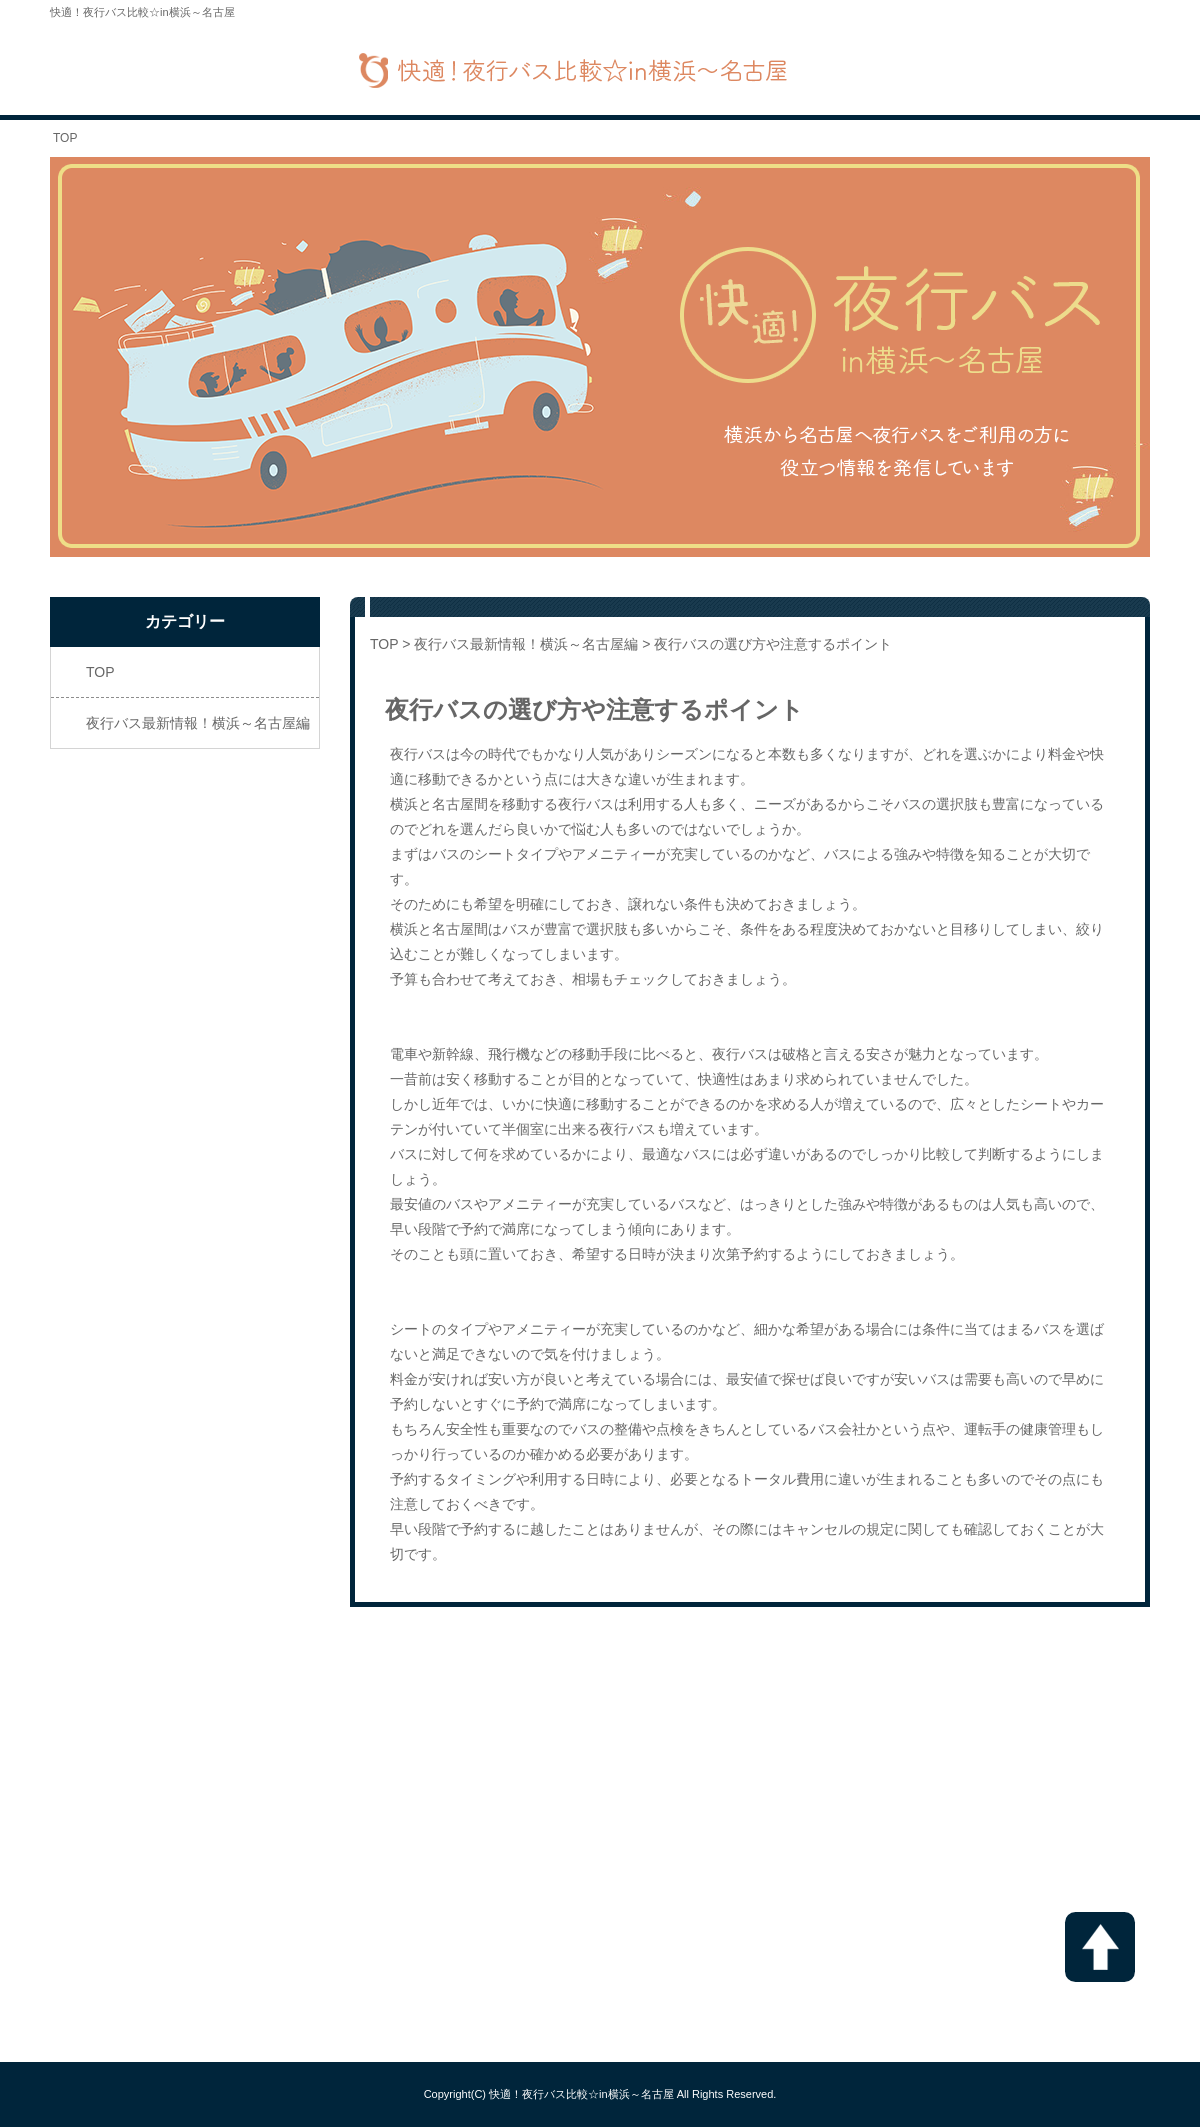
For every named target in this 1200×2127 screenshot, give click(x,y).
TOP (65, 138)
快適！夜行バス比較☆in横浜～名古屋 (581, 2094)
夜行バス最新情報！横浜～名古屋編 (526, 644)
